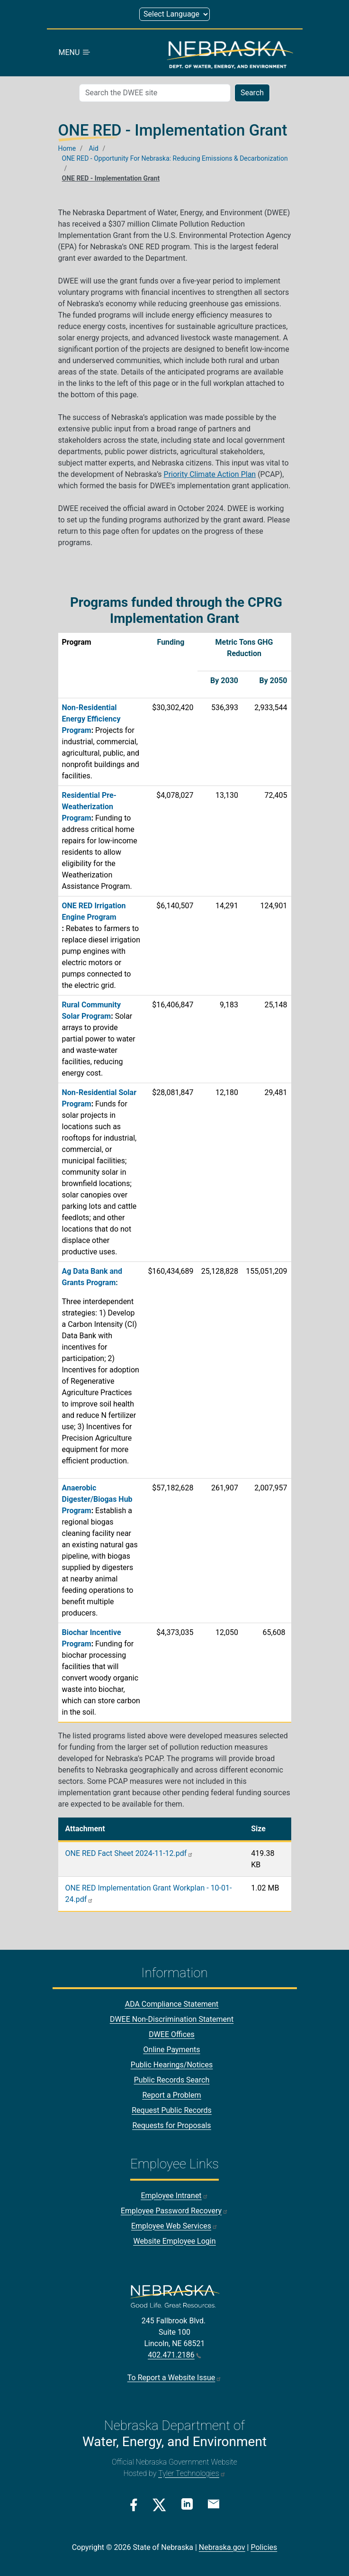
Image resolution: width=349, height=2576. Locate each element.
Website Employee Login (174, 2241)
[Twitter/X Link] (159, 2505)
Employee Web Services (174, 2225)
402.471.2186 (174, 2355)
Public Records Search (172, 2080)
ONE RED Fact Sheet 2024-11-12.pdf (129, 1853)
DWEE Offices (172, 2034)
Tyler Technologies (191, 2473)
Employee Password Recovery (174, 2210)
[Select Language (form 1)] (174, 14)
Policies (264, 2547)
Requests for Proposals (171, 2125)
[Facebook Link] (133, 2505)
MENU (75, 52)
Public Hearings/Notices (172, 2065)
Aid (93, 148)
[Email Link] (213, 2504)
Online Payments (171, 2050)
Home (67, 148)
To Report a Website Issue (174, 2378)
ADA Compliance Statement (172, 2004)
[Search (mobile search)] (155, 93)
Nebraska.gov (222, 2547)
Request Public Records (172, 2110)
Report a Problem (171, 2095)
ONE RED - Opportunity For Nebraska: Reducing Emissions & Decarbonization (175, 158)
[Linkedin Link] (187, 2504)
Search (252, 93)
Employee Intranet (174, 2195)
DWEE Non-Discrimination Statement (171, 2019)
